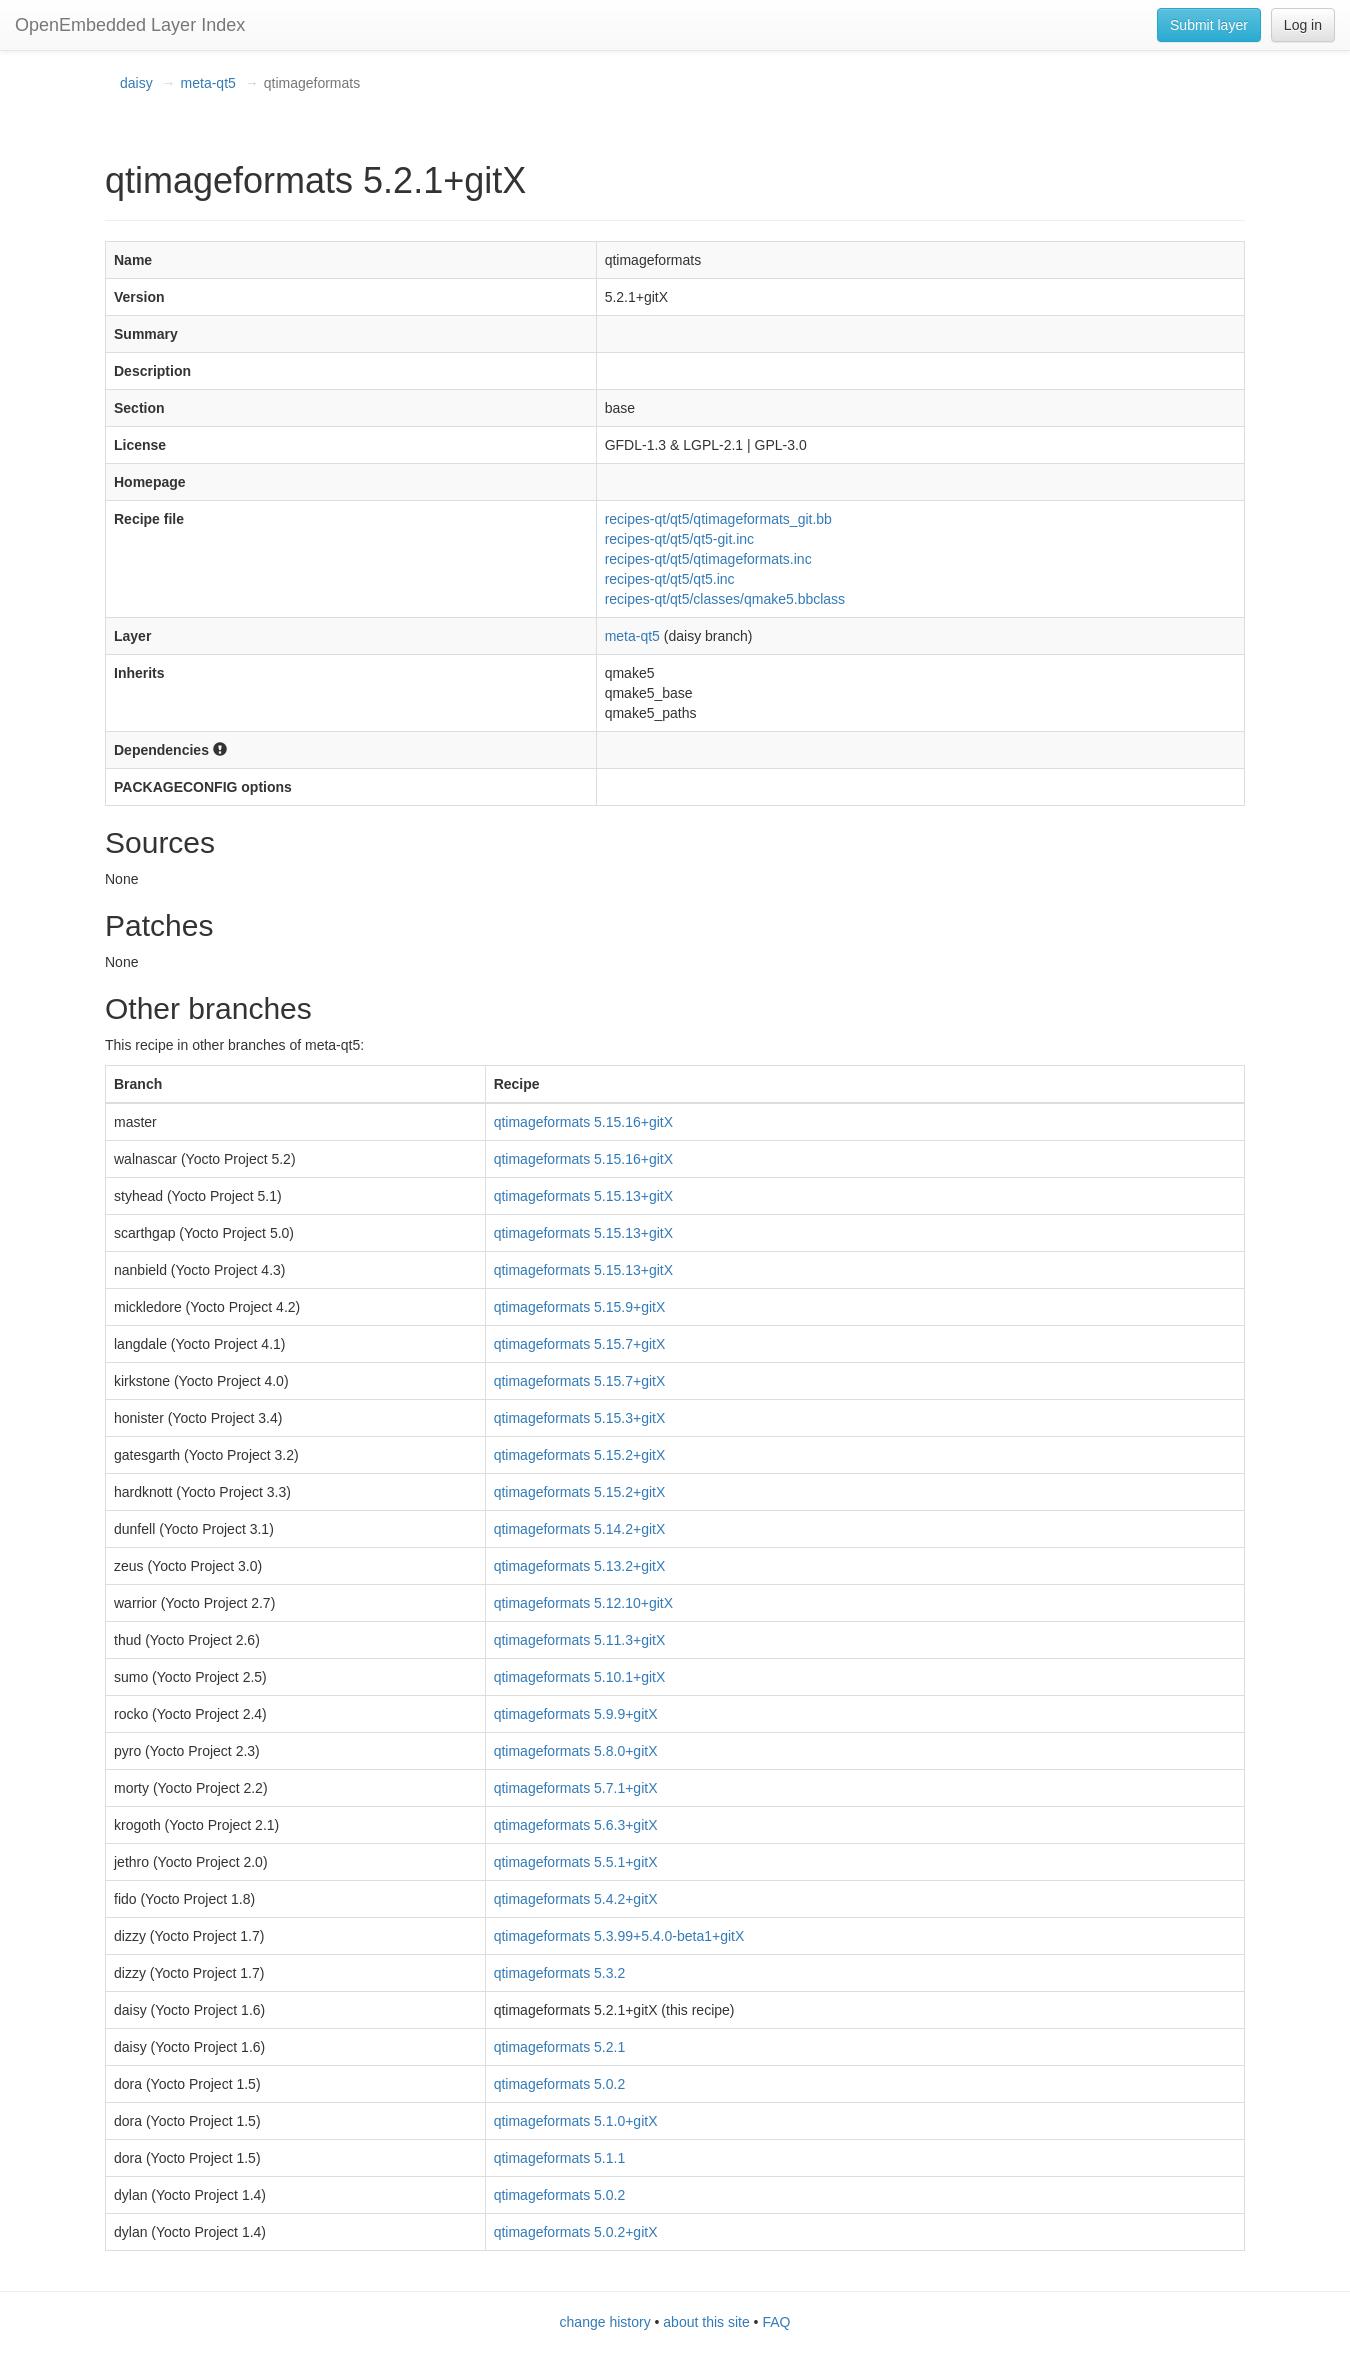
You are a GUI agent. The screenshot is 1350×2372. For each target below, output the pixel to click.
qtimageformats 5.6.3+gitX (576, 1825)
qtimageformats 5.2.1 (560, 2047)
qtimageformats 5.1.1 (560, 2158)
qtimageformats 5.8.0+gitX (576, 1751)
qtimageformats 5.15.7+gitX (580, 1344)
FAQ (776, 2322)
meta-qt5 (208, 83)
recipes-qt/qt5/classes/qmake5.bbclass (725, 599)
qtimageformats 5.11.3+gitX (580, 1640)
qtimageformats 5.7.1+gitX (576, 1788)
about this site (706, 2322)
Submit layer (1209, 25)
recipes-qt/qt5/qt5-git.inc (679, 539)
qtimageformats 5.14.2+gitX (580, 1529)
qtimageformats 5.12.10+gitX (583, 1603)
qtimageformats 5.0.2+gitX (576, 2232)
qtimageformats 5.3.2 (560, 1973)
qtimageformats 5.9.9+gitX (576, 1714)
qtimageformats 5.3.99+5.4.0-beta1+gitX (619, 1936)
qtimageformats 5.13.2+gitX (580, 1566)
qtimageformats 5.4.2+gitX (576, 1899)
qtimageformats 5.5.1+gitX (576, 1862)
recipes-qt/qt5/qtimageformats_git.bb (718, 519)
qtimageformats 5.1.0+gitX (576, 2121)
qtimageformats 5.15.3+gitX (580, 1418)
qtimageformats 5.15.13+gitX (583, 1196)
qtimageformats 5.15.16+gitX (583, 1122)
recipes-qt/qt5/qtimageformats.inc (708, 559)
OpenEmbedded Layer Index (130, 25)
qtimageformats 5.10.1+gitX (580, 1677)
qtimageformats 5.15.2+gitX (580, 1455)
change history (605, 2322)
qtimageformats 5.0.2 (560, 2084)
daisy (136, 83)
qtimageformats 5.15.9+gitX (580, 1307)
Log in (1303, 25)
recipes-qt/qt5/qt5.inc (670, 579)
